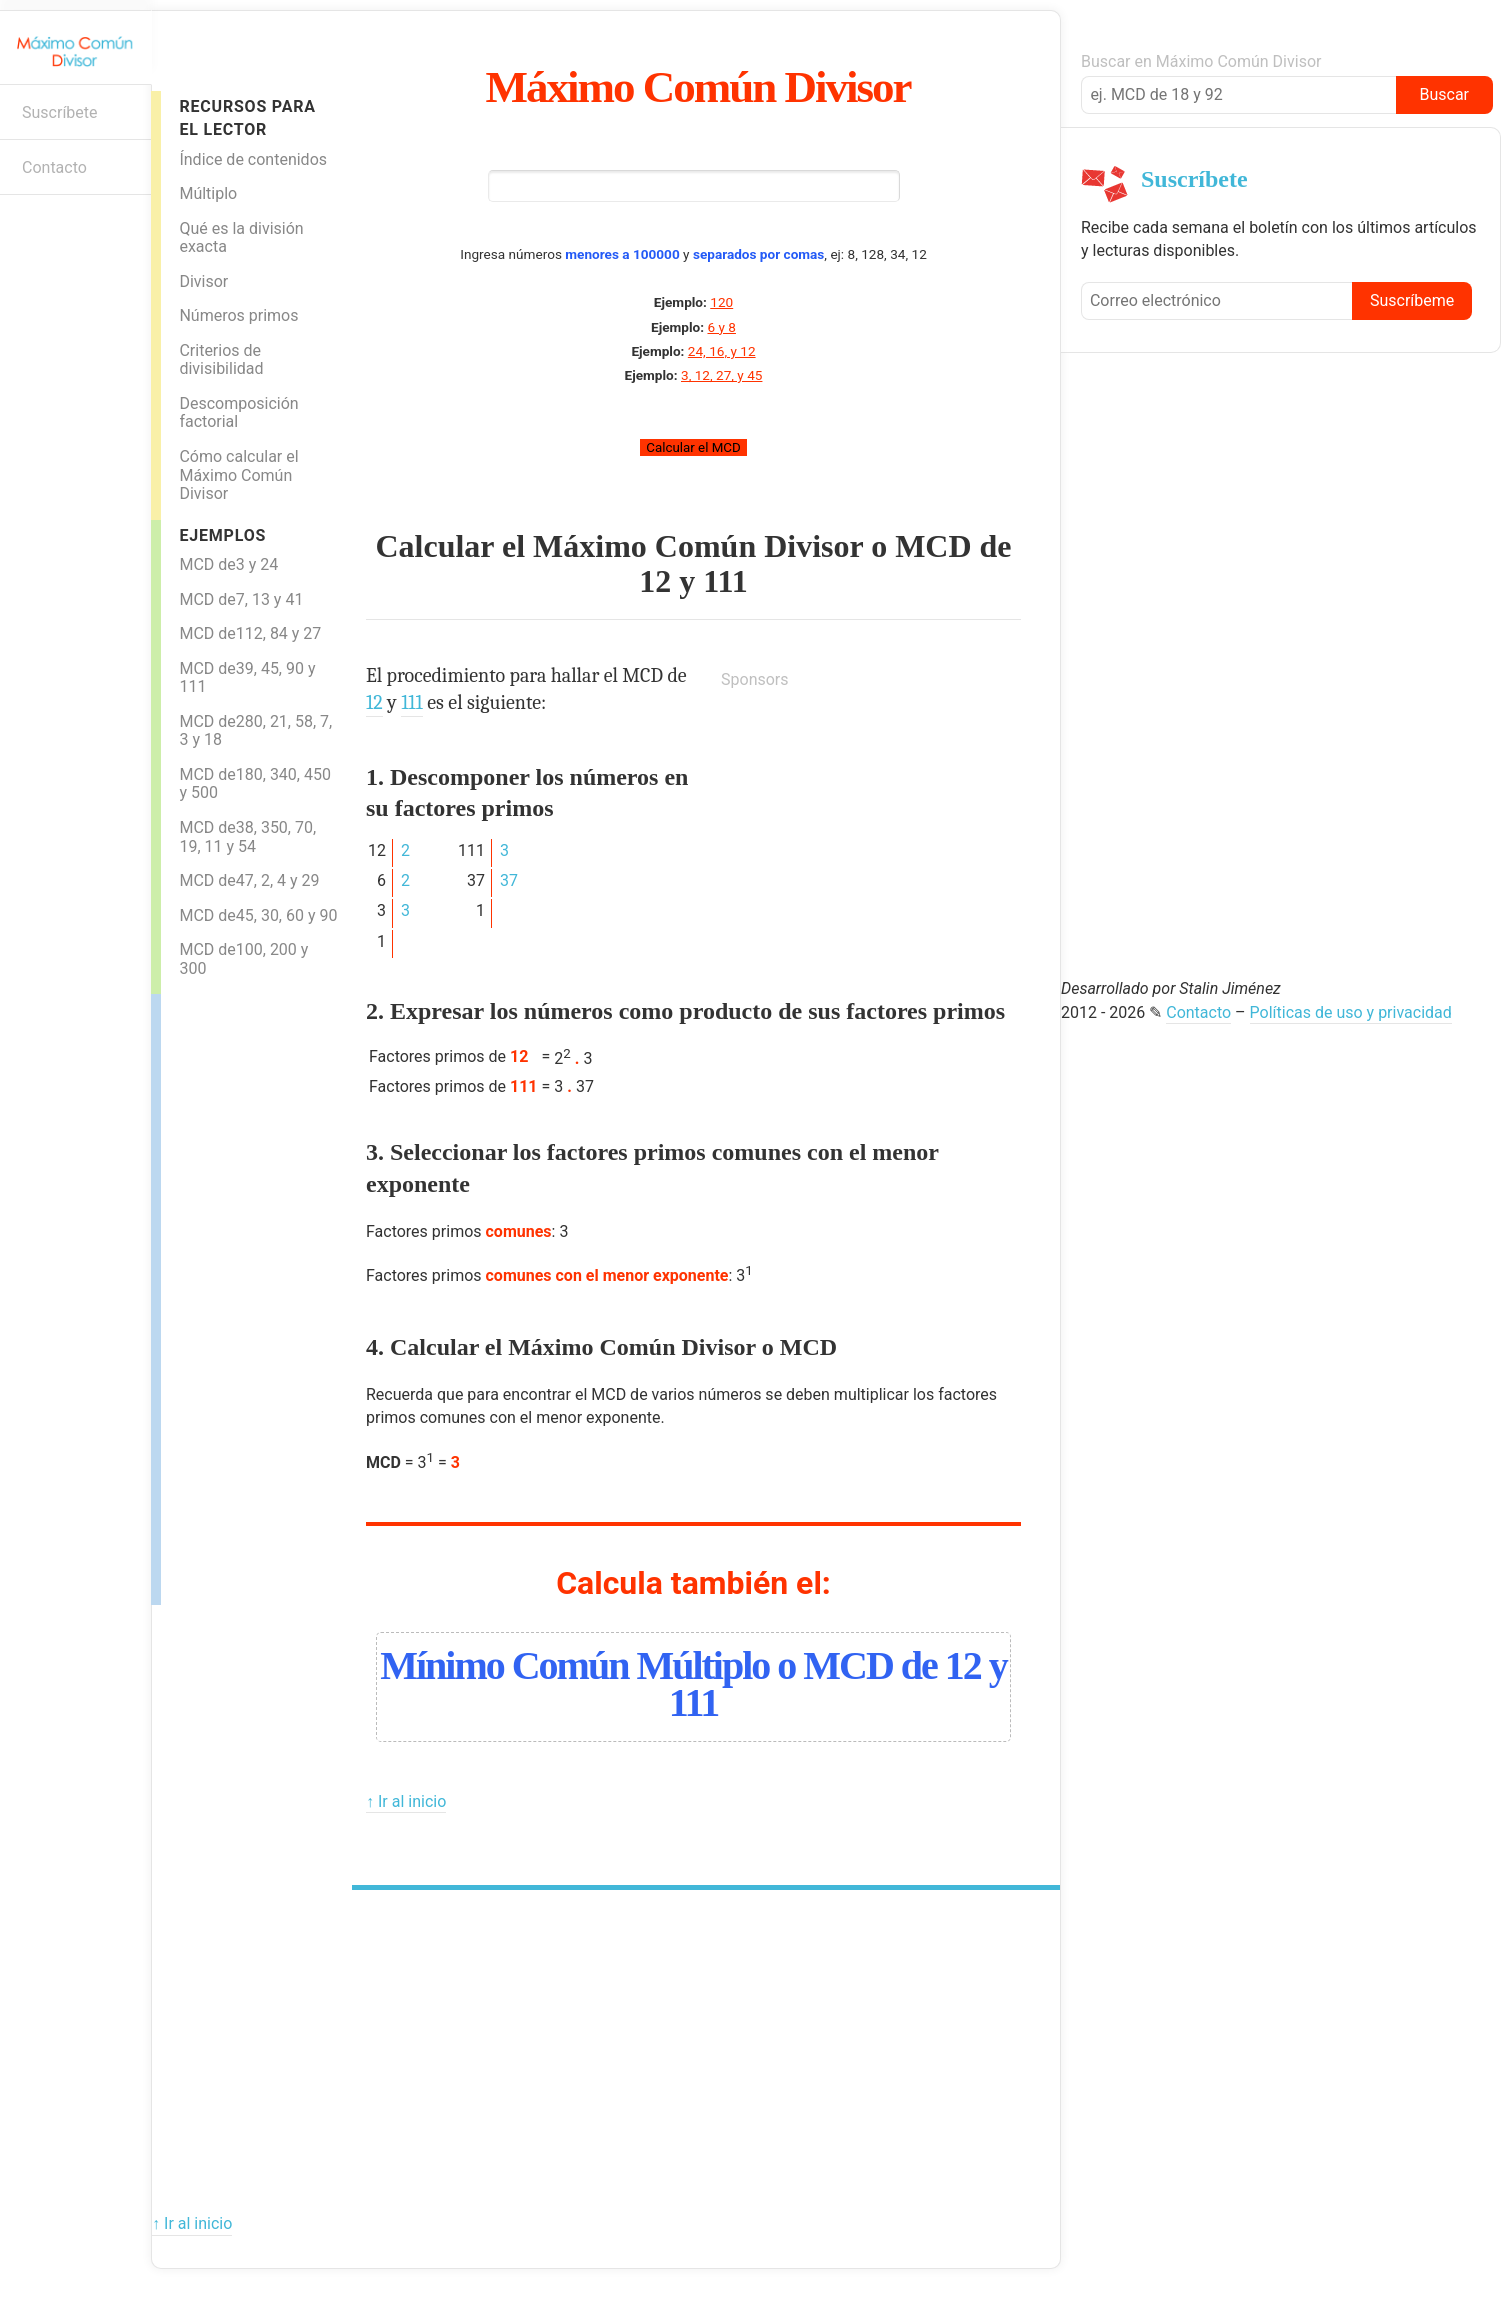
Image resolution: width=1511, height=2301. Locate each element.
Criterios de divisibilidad (221, 360)
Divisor (203, 281)
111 (725, 581)
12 (655, 581)
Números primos (238, 315)
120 (721, 302)
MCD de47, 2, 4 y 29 (249, 880)
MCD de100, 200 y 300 (243, 959)
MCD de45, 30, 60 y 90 (258, 915)
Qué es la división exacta (241, 238)
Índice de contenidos (253, 159)
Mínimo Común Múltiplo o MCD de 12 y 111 (693, 1684)
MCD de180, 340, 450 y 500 (255, 784)
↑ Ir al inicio (406, 1801)
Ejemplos (222, 535)
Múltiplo (208, 193)
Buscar (1444, 94)
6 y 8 (721, 327)
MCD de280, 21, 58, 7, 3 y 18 (255, 731)
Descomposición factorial (238, 413)
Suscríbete (60, 112)
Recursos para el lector (247, 118)
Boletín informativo (25, 226)
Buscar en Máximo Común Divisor (1201, 61)
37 (509, 880)
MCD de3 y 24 (228, 564)
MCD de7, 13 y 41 (241, 599)
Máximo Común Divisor (698, 87)
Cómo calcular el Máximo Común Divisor (238, 475)
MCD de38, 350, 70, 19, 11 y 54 (247, 837)
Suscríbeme (1412, 300)
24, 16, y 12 (722, 351)
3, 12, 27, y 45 (721, 375)
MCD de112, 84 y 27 (250, 633)
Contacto (54, 167)
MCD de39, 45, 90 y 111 (247, 678)
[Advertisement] (241, 1294)
